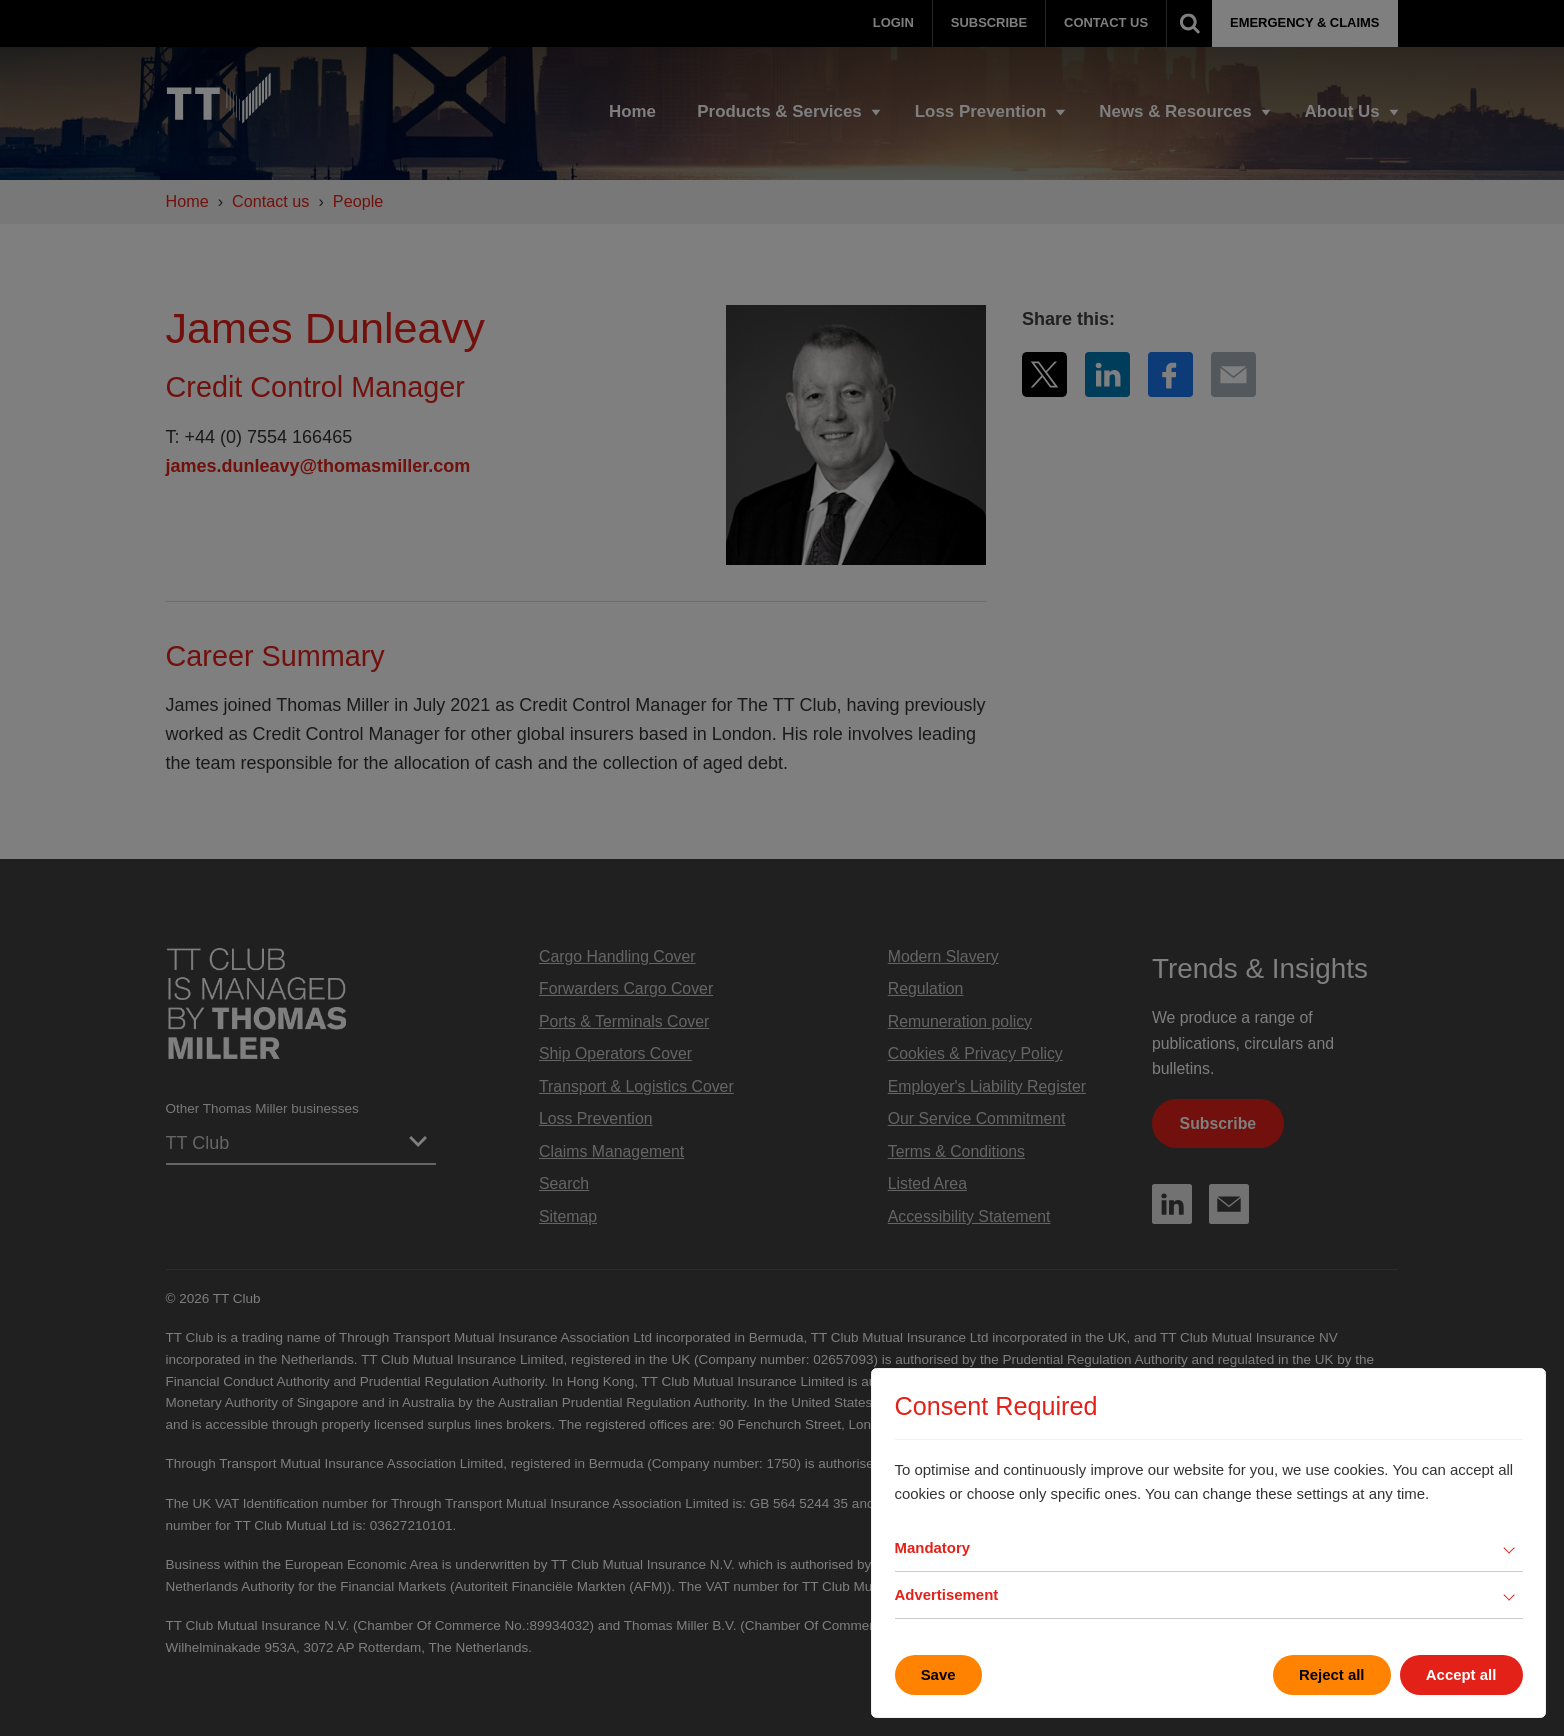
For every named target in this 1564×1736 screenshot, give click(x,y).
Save (938, 1674)
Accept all (1461, 1674)
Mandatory (933, 1547)
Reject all (1332, 1674)
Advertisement (947, 1594)
